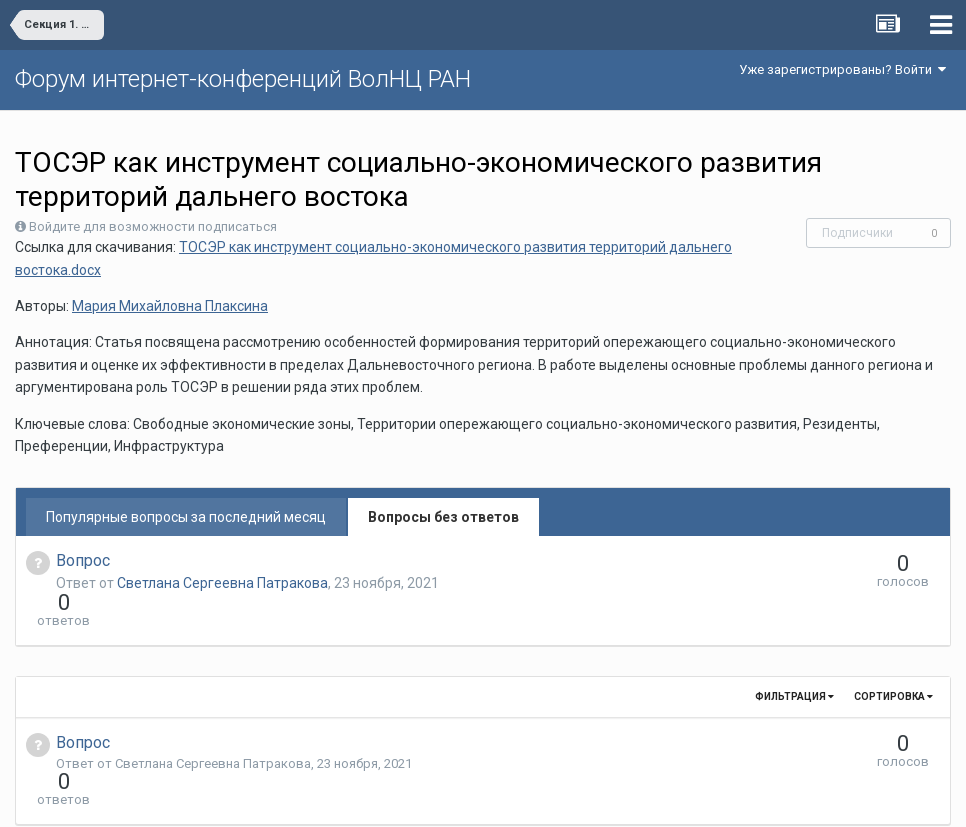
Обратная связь (514, 797)
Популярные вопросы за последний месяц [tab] (186, 517)
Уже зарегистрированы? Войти (842, 69)
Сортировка (893, 660)
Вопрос (83, 560)
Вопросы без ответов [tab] (443, 517)
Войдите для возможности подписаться (153, 226)
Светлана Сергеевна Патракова (222, 583)
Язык (421, 797)
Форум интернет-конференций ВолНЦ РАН (243, 79)
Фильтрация (794, 660)
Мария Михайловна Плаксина (170, 306)
